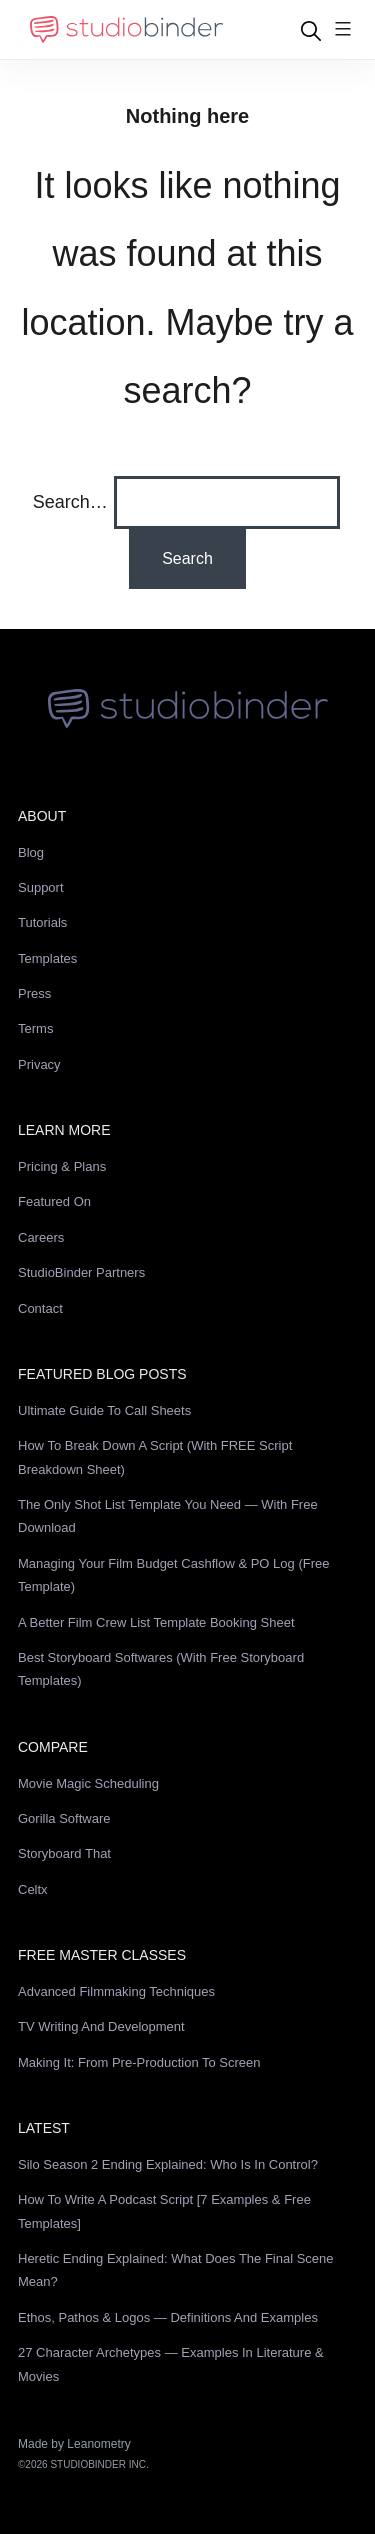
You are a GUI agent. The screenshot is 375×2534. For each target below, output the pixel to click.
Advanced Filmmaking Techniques (116, 1991)
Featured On (54, 1201)
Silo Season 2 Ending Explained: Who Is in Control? (168, 2164)
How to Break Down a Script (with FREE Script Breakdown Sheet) (155, 1457)
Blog (31, 852)
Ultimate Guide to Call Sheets (104, 1410)
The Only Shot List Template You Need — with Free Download (168, 1516)
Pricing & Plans (62, 1166)
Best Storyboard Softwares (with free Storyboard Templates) (161, 1669)
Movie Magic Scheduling (88, 1783)
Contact (40, 1308)
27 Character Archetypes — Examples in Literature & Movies (171, 2364)
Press (34, 993)
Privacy (39, 1064)
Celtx (33, 1889)
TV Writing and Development (101, 2026)
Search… (70, 502)
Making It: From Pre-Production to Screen (139, 2062)
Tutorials (42, 922)
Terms (35, 1028)
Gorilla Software (64, 1818)
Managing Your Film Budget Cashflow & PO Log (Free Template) (173, 1575)
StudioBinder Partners (81, 1272)
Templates (47, 958)
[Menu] (343, 30)
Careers (41, 1237)
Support (41, 887)
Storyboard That (64, 1853)
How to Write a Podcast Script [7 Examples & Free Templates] (164, 2211)
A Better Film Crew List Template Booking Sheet (156, 1622)
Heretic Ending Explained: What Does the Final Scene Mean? (176, 2270)
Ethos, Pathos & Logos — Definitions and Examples (168, 2317)
